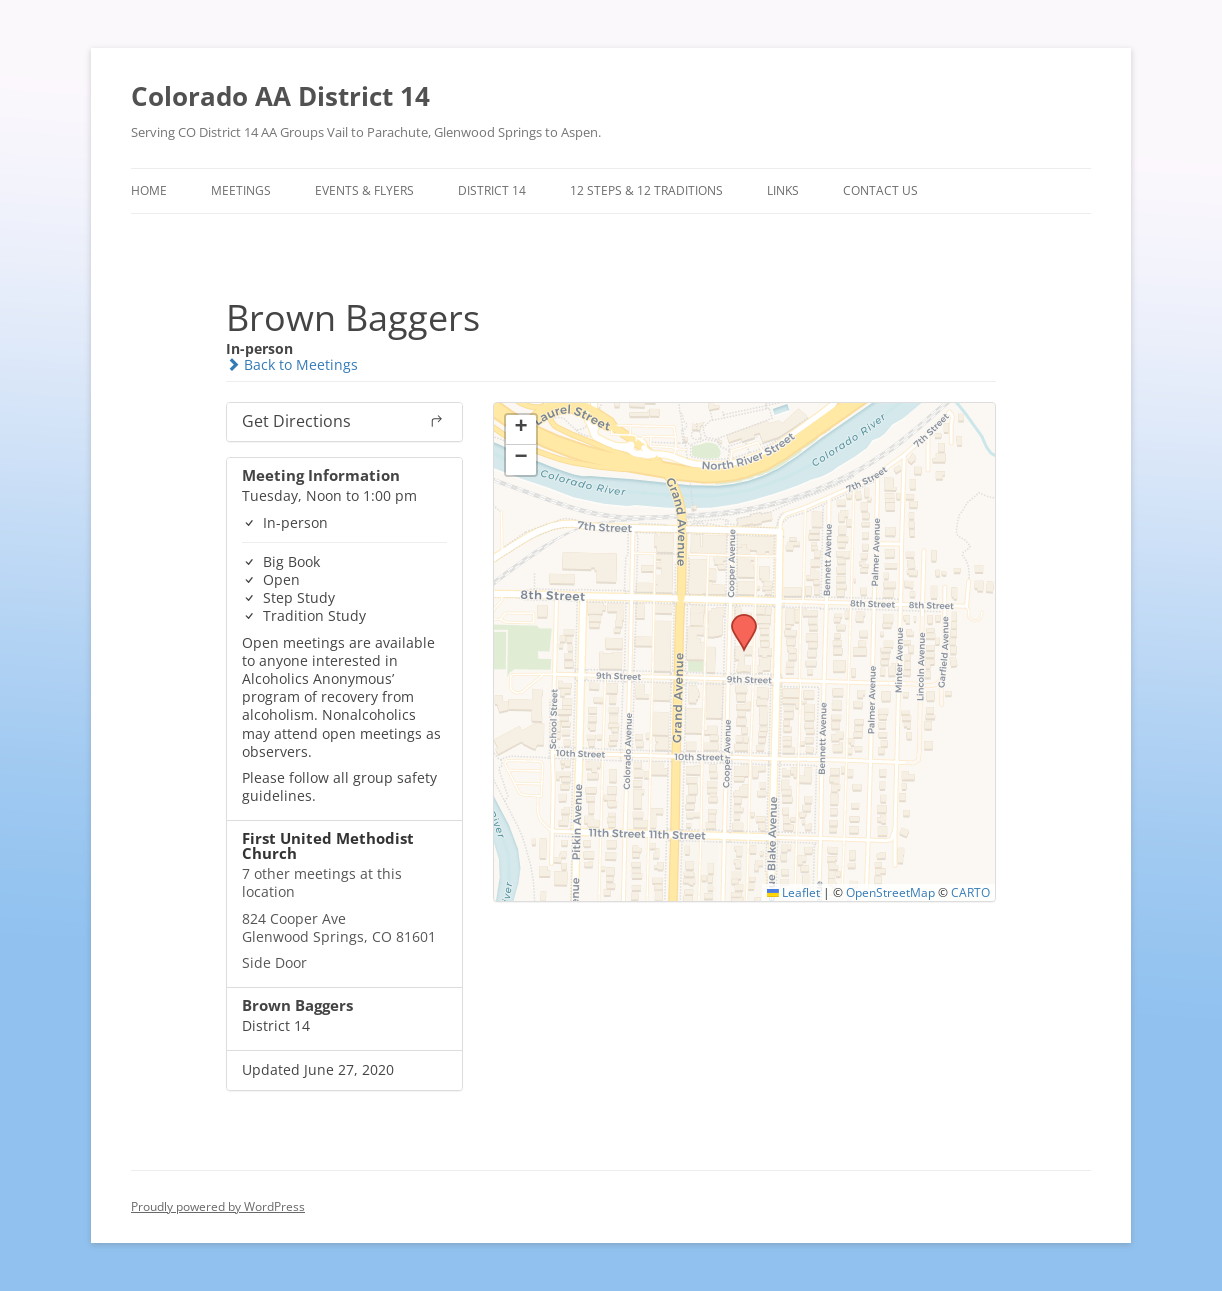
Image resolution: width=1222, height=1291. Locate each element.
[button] (737, 620)
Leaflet (793, 892)
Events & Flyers (364, 190)
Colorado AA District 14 (280, 96)
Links (783, 190)
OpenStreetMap (890, 892)
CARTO (970, 892)
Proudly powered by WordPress (218, 1206)
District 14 (492, 190)
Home (149, 190)
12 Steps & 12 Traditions (646, 190)
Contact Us (880, 190)
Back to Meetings (292, 364)
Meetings (241, 190)
